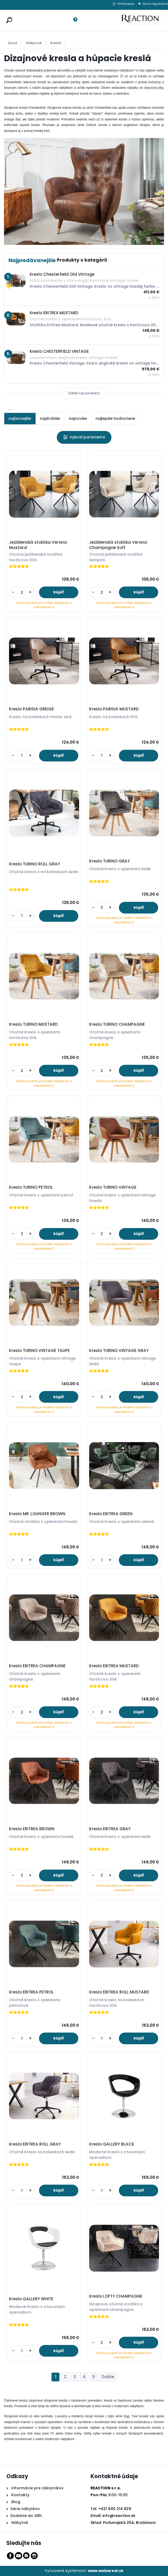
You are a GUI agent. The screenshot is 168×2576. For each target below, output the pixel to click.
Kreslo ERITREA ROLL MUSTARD (119, 1992)
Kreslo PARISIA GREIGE (31, 709)
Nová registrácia (155, 4)
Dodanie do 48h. (26, 2515)
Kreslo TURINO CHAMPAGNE (117, 1024)
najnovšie (78, 418)
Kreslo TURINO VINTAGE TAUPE (39, 1350)
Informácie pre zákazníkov (36, 2488)
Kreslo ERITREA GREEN (110, 1514)
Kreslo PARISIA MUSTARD (114, 709)
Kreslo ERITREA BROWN (31, 1829)
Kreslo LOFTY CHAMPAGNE (115, 2296)
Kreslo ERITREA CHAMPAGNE (37, 1666)
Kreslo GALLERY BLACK (111, 2144)
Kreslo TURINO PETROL (31, 1187)
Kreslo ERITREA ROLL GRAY (35, 2144)
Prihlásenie (126, 4)
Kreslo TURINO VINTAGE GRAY (119, 1350)
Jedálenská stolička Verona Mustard (38, 545)
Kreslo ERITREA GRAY (110, 1829)
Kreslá (55, 42)
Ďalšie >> (108, 2377)
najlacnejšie (19, 418)
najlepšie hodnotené (115, 418)
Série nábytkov (25, 2508)
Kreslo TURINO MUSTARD (33, 1024)
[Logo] (143, 20)
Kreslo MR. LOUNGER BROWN (37, 1514)
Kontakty (20, 2495)
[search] (8, 15)
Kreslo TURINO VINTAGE (112, 1187)
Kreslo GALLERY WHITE (31, 2299)
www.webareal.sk (105, 2570)
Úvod (12, 42)
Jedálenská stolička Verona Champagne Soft (118, 545)
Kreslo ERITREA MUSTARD (114, 1666)
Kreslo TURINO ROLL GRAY (34, 864)
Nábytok (34, 42)
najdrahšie (50, 418)
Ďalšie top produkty (84, 393)
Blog (15, 2501)
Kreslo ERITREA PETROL (31, 1992)
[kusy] (22, 592)
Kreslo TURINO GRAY (109, 861)
